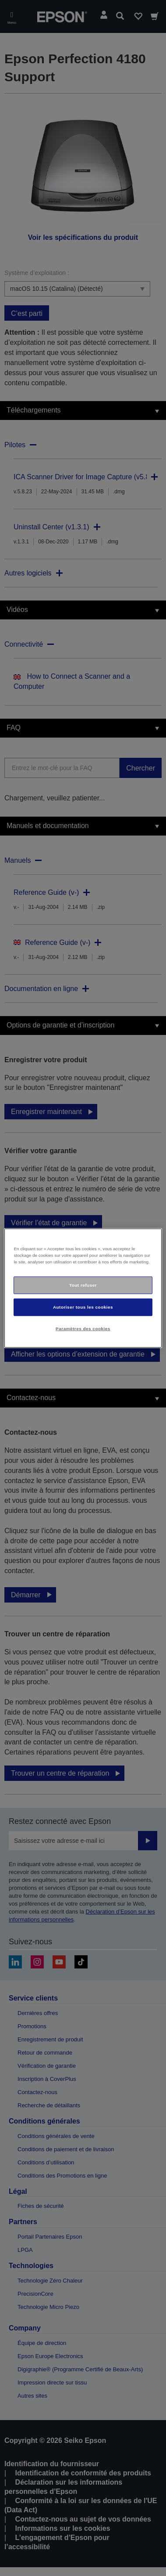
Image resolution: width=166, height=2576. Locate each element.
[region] (83, 1288)
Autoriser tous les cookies (83, 1306)
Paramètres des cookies (83, 1328)
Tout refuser (83, 1285)
